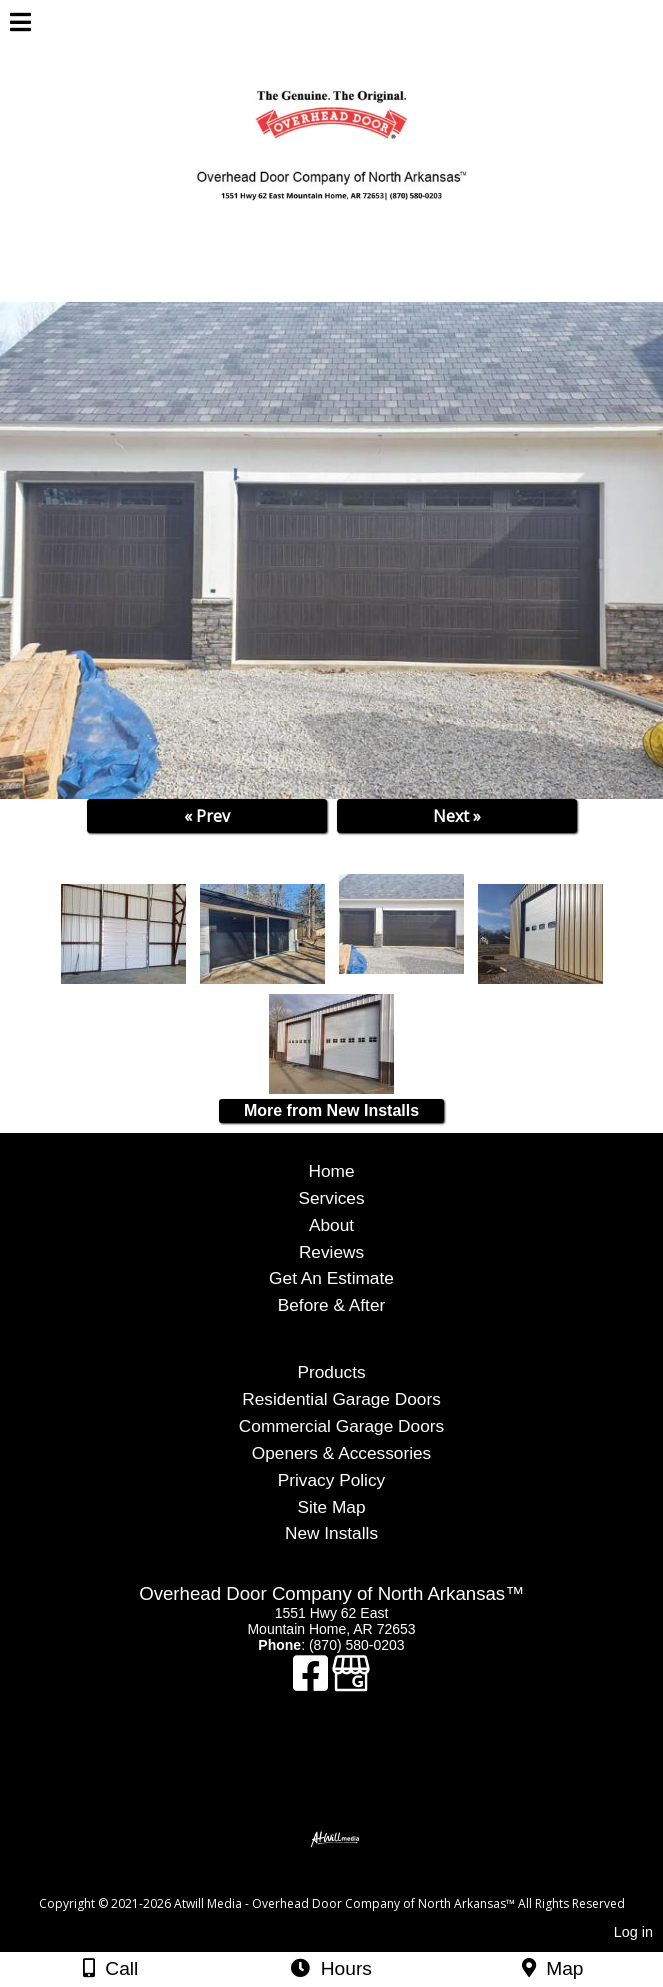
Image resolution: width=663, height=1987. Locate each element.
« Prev (207, 816)
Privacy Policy (331, 1480)
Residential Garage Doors (341, 1399)
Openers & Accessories (341, 1453)
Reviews (331, 1252)
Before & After (332, 1305)
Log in (633, 1932)
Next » (457, 816)
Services (331, 1198)
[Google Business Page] (351, 1683)
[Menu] (20, 25)
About (331, 1225)
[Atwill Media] (349, 1881)
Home (331, 1171)
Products (331, 1372)
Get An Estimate (331, 1278)
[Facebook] (312, 1683)
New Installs (331, 1533)
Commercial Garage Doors (341, 1426)
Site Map (331, 1507)
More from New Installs (331, 1110)
